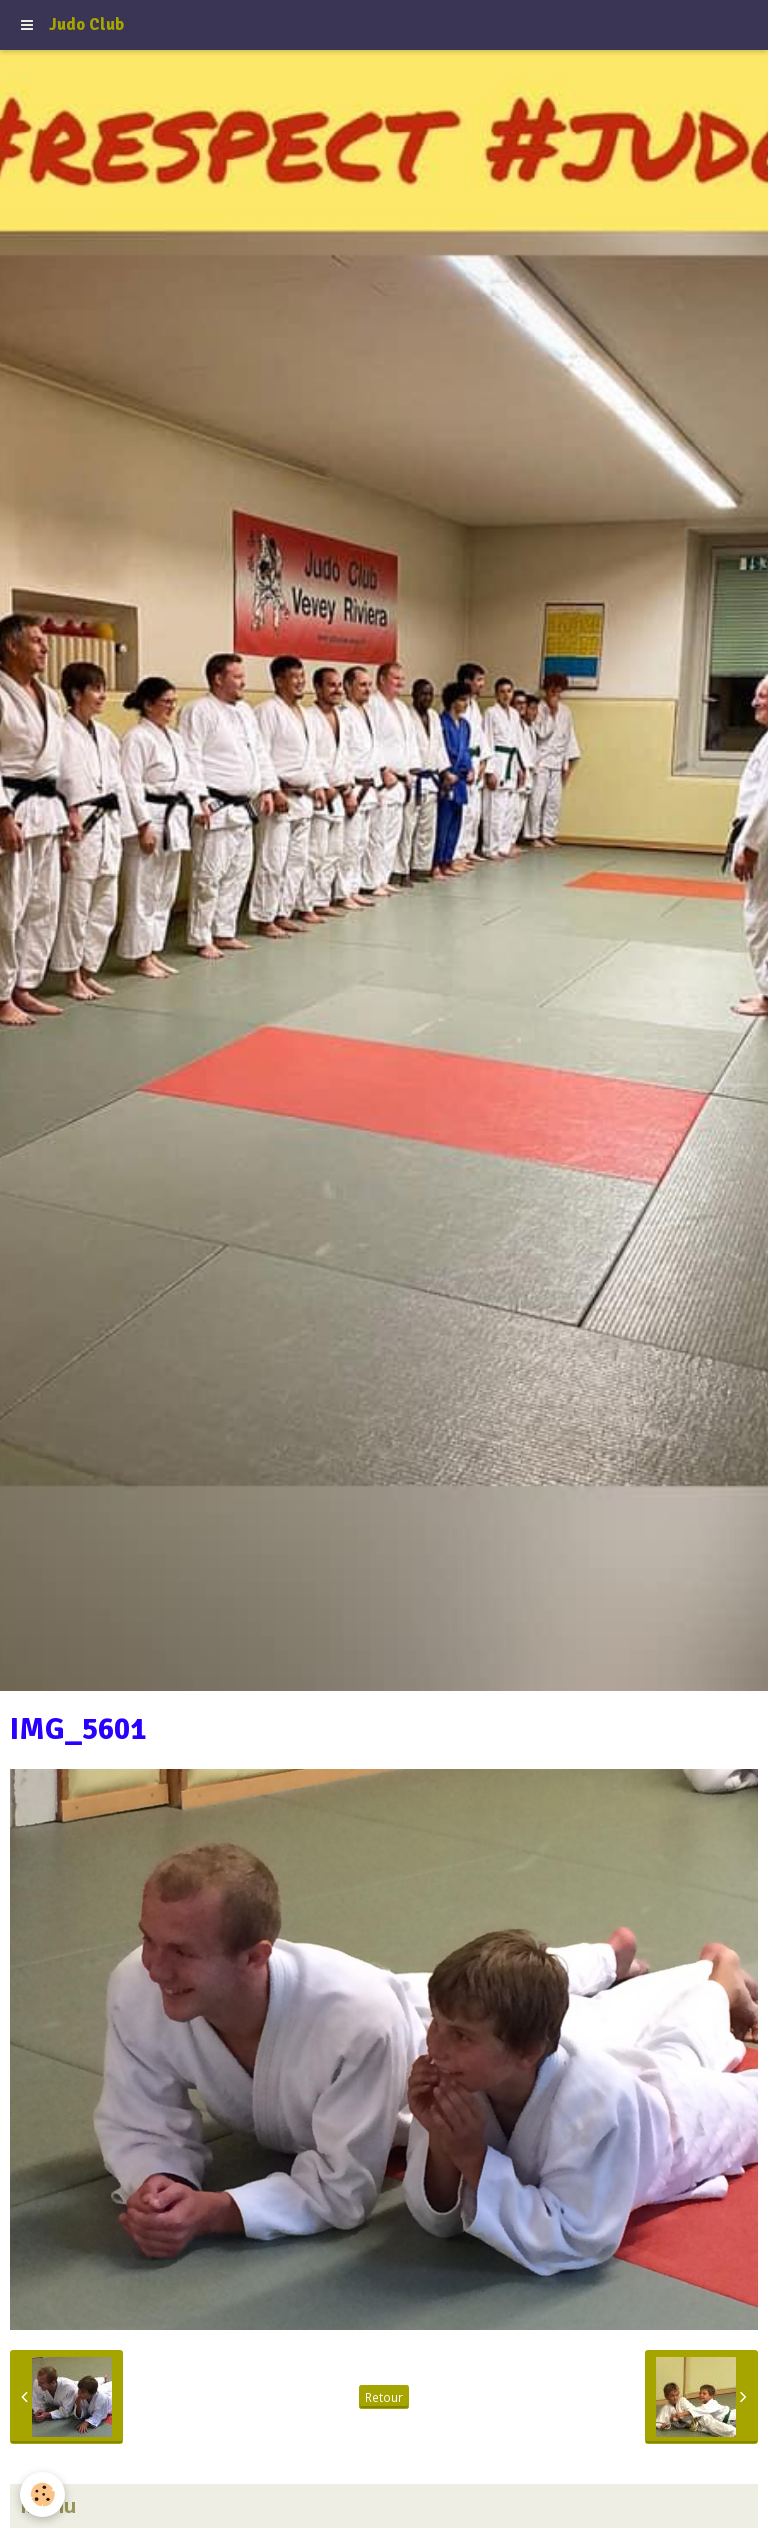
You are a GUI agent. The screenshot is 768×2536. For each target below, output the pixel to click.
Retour (384, 2397)
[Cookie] (42, 2494)
